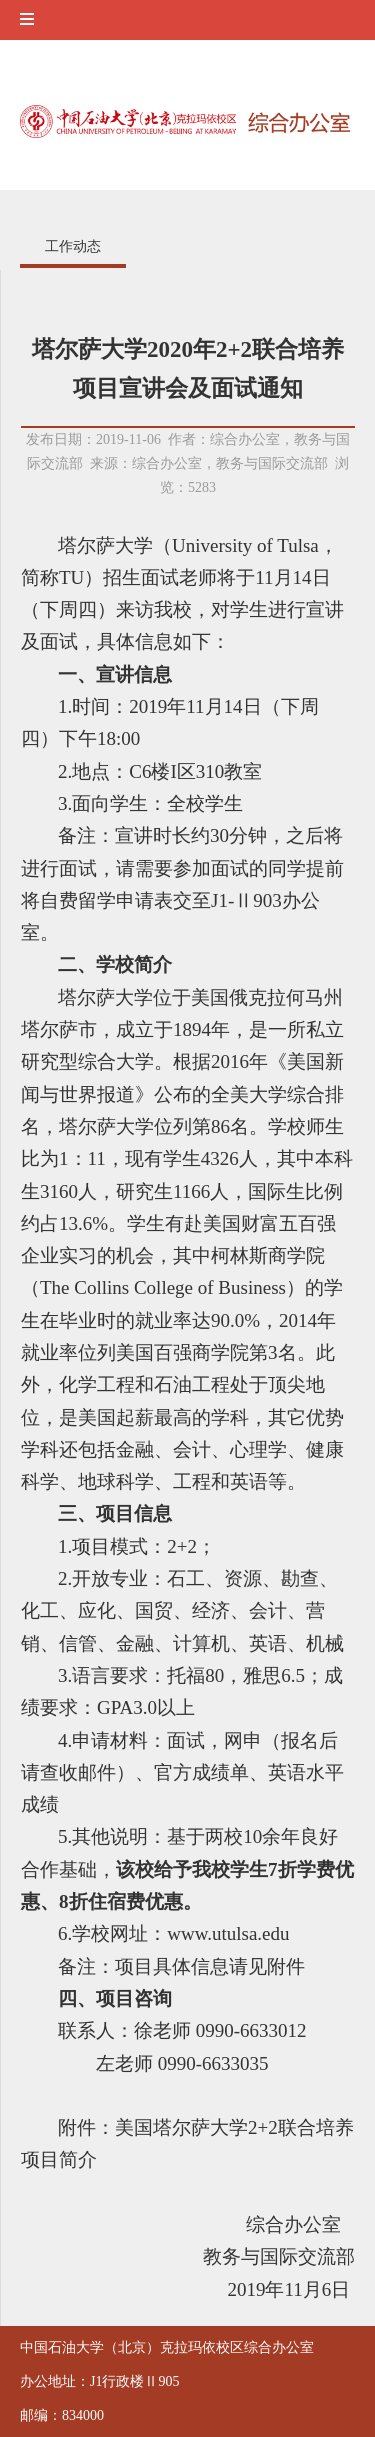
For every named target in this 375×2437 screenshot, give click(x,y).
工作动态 (73, 246)
